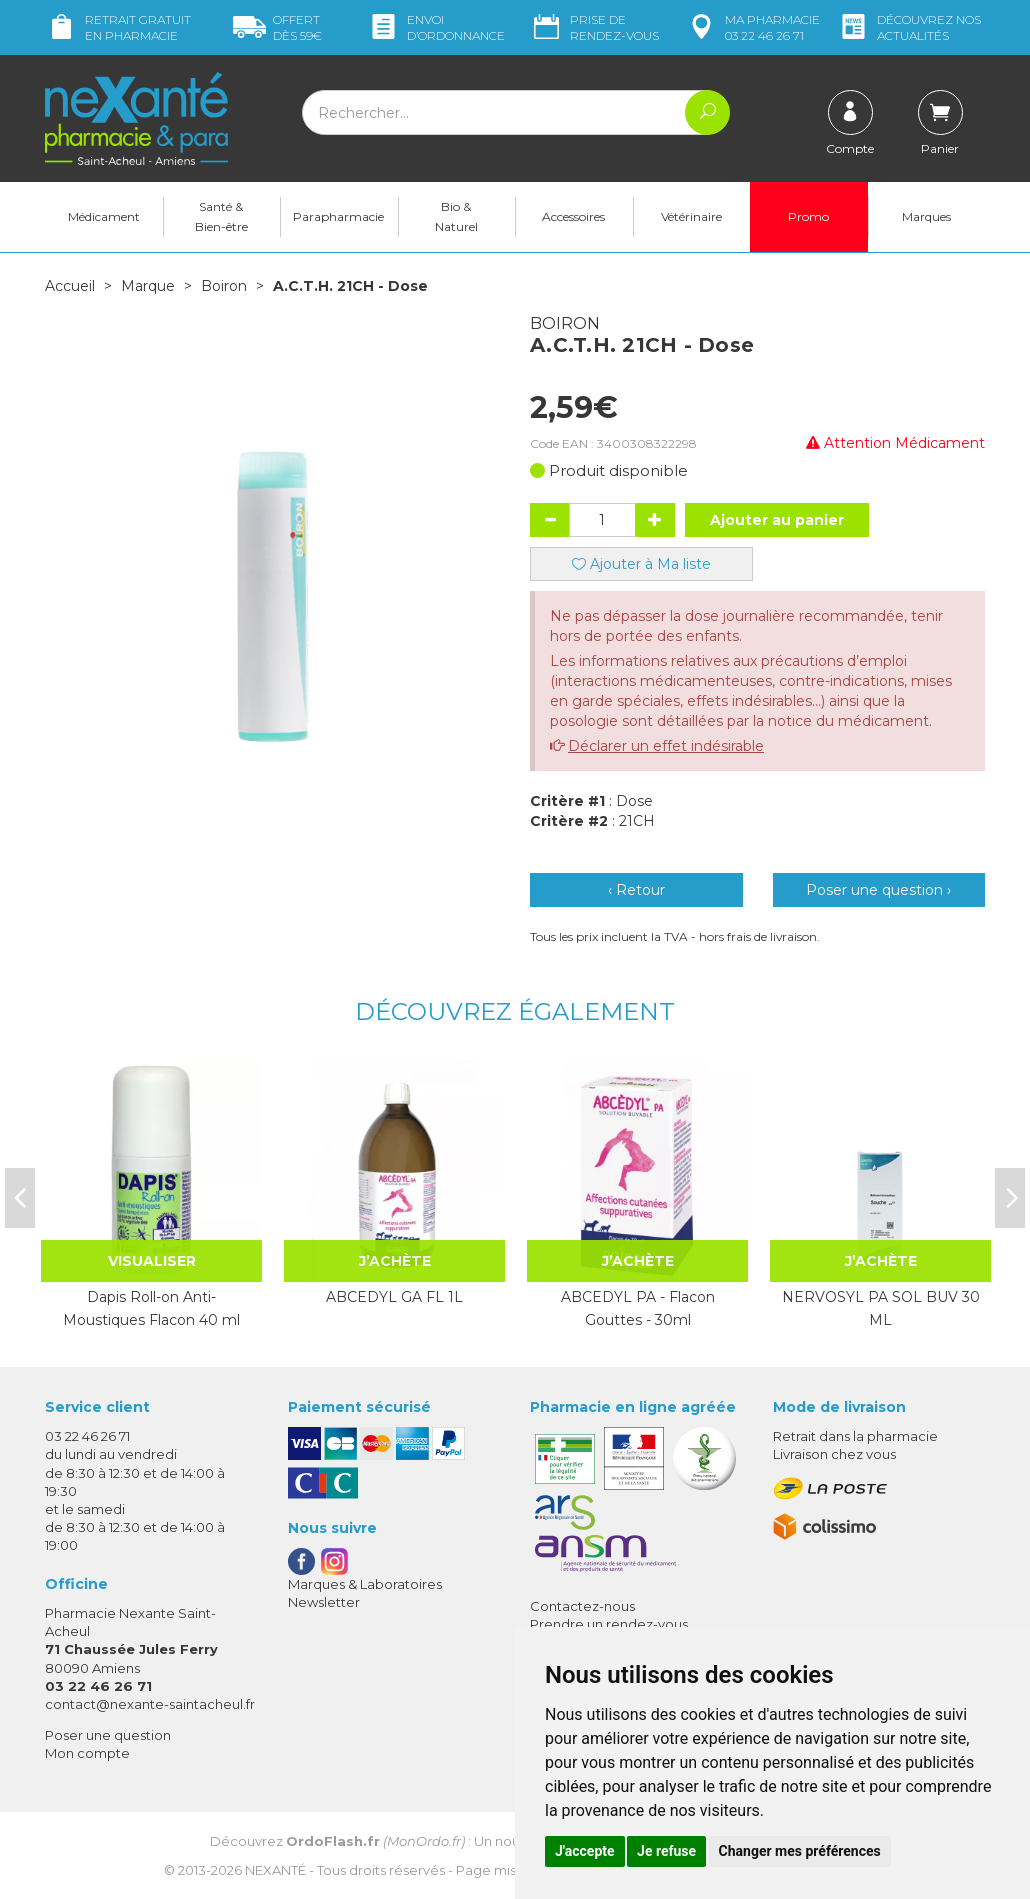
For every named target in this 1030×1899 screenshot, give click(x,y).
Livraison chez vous (834, 1454)
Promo (808, 216)
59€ (277, 27)
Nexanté (275, 1870)
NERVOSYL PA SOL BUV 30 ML (881, 1308)
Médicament (104, 216)
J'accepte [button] (585, 1851)
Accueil (70, 286)
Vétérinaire (691, 216)
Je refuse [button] (666, 1851)
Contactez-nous (582, 1606)
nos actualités (909, 27)
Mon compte (87, 1753)
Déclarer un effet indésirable (666, 746)
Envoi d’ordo (436, 27)
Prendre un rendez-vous (609, 1624)
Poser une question (108, 1735)
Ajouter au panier (777, 520)
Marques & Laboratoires (365, 1584)
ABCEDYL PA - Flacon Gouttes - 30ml (638, 1308)
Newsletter (324, 1602)
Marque (148, 286)
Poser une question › (878, 890)
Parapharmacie (338, 216)
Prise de (594, 27)
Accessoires (573, 216)
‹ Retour (636, 890)
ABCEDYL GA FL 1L (394, 1297)
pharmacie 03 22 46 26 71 (752, 27)
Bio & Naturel (456, 216)
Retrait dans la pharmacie (855, 1436)
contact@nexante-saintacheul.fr (150, 1704)
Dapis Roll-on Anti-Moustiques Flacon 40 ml (151, 1308)
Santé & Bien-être (221, 216)
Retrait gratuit (118, 27)
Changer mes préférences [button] (800, 1851)
